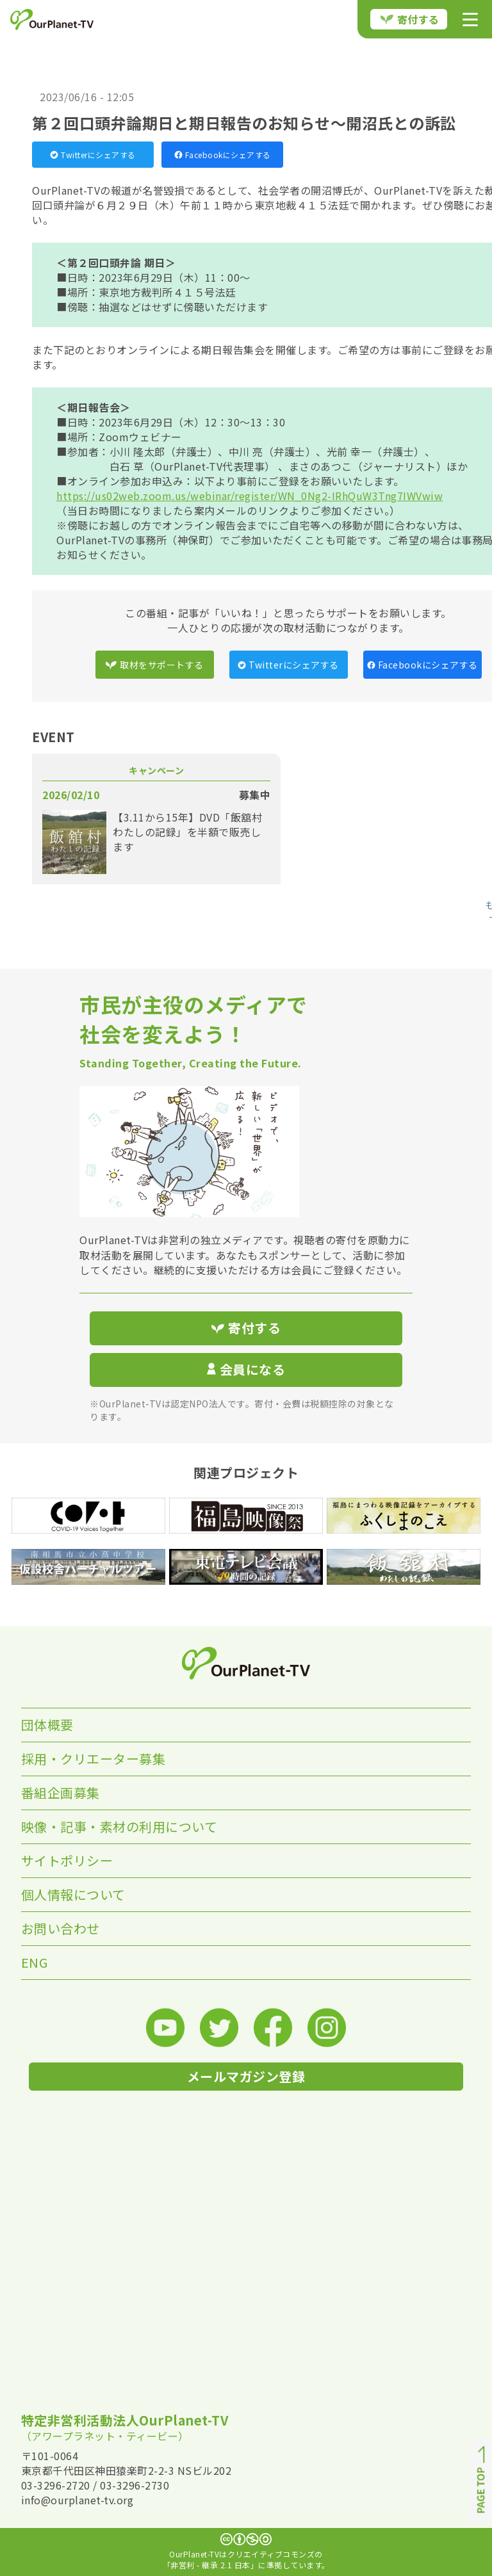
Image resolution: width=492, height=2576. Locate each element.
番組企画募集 (60, 1792)
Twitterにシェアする (93, 154)
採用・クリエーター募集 (93, 1758)
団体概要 (47, 1724)
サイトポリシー (67, 1860)
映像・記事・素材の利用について (119, 1826)
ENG (34, 1962)
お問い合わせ (60, 1928)
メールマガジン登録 (246, 2076)
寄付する (410, 19)
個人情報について (73, 1894)
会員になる (246, 1369)
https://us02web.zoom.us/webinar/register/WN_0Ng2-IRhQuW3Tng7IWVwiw (249, 495)
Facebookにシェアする (222, 154)
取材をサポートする (154, 664)
